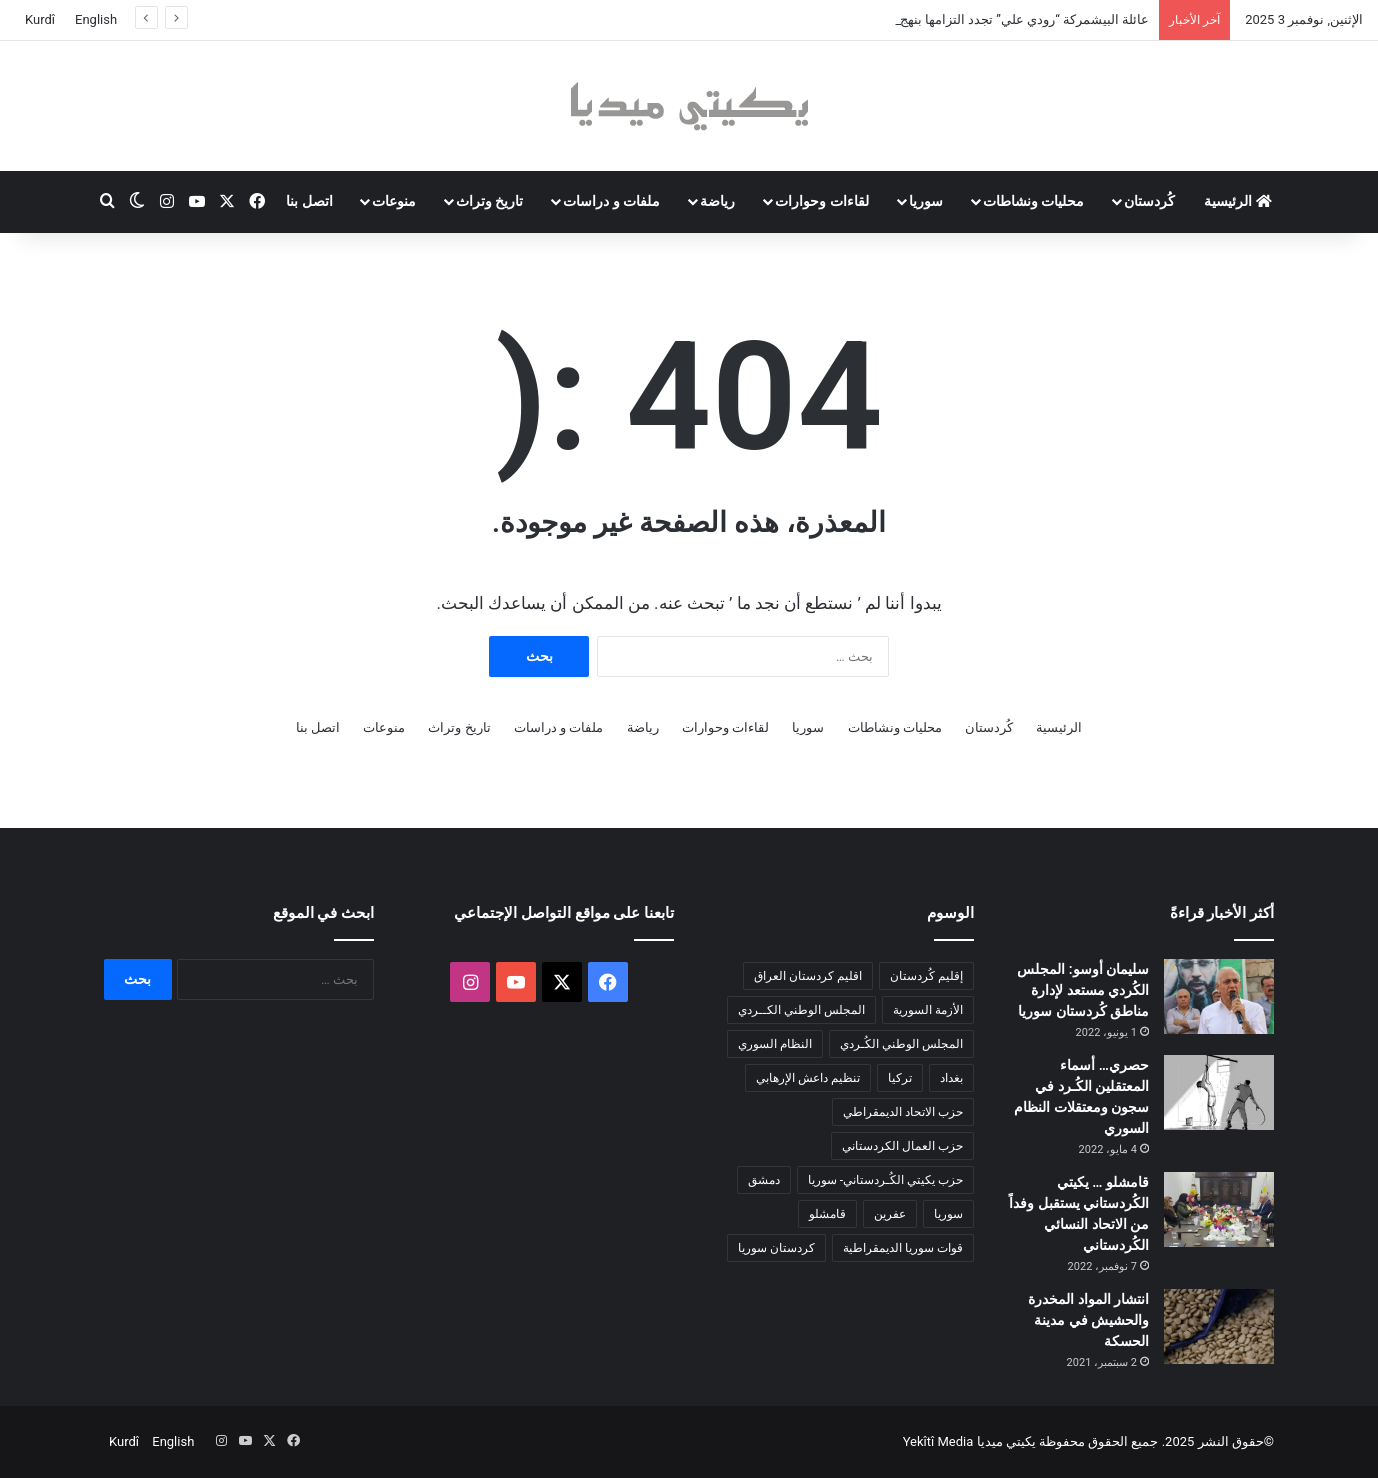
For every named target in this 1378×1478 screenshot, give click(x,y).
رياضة (717, 201)
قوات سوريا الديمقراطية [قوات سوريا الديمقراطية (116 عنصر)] (903, 1248)
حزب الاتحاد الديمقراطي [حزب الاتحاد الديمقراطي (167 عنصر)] (903, 1112)
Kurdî (40, 19)
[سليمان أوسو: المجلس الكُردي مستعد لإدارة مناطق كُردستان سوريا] (1219, 996)
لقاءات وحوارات (821, 201)
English (96, 19)
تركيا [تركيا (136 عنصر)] (900, 1078)
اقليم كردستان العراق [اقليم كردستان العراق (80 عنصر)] (808, 976)
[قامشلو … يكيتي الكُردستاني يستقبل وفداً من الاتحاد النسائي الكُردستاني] (1219, 1209)
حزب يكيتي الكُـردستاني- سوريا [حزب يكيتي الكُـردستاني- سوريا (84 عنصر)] (885, 1180)
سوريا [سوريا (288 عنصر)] (948, 1214)
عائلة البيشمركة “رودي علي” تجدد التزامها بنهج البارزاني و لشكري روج (962, 19)
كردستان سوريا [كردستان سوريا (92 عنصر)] (776, 1248)
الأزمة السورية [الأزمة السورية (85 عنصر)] (928, 1010)
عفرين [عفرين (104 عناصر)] (890, 1214)
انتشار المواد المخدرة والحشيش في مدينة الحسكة (1088, 1320)
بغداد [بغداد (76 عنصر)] (951, 1078)
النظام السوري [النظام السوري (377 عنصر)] (775, 1044)
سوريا (926, 201)
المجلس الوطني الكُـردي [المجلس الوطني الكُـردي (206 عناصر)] (901, 1044)
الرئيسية (1237, 201)
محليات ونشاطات (1033, 201)
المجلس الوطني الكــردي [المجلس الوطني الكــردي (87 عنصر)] (801, 1010)
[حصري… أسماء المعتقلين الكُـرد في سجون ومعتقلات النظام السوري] (1219, 1092)
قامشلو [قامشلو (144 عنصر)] (827, 1214)
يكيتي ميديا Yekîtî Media (969, 1441)
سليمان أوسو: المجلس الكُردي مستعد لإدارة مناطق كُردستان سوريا (1083, 990)
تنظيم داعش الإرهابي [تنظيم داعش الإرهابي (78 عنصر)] (808, 1078)
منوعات (394, 201)
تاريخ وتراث (489, 201)
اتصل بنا (309, 201)
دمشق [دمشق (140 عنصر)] (764, 1180)
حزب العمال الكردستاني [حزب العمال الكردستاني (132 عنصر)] (902, 1146)
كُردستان (1149, 201)
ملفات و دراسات (611, 201)
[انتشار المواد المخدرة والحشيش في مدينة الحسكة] (1219, 1326)
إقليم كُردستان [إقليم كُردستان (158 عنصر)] (926, 976)
